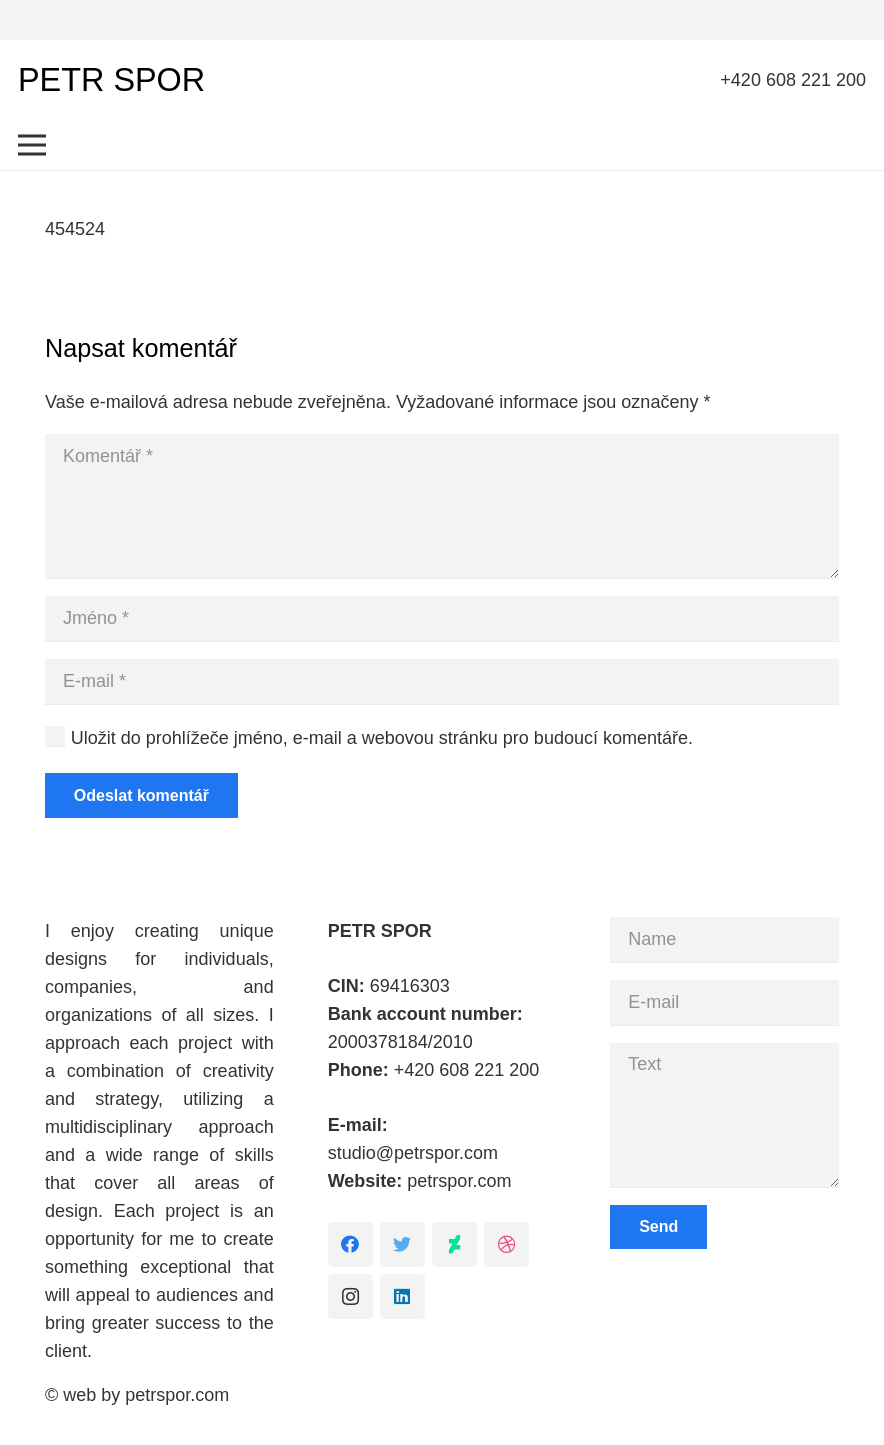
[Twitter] (402, 1244)
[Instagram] (350, 1296)
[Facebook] (350, 1244)
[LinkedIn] (402, 1296)
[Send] (658, 1227)
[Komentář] (442, 506)
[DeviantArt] (454, 1244)
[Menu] (32, 145)
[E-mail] (442, 681)
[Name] (724, 939)
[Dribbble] (506, 1244)
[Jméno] (442, 618)
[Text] (724, 1115)
